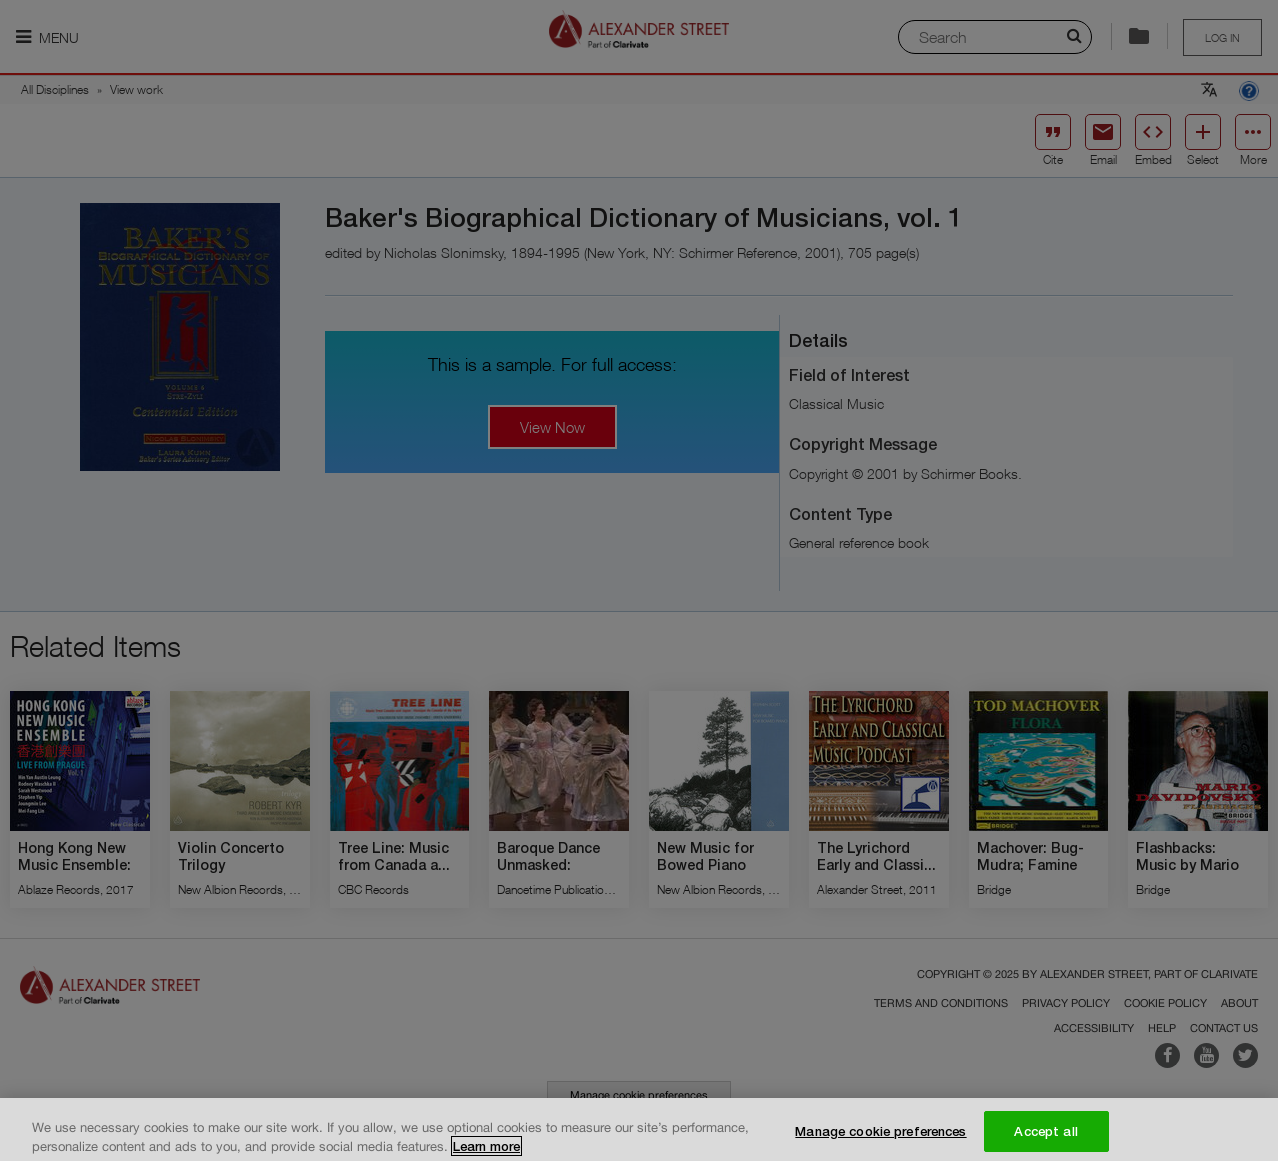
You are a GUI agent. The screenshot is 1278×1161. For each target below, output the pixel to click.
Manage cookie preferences (880, 1140)
